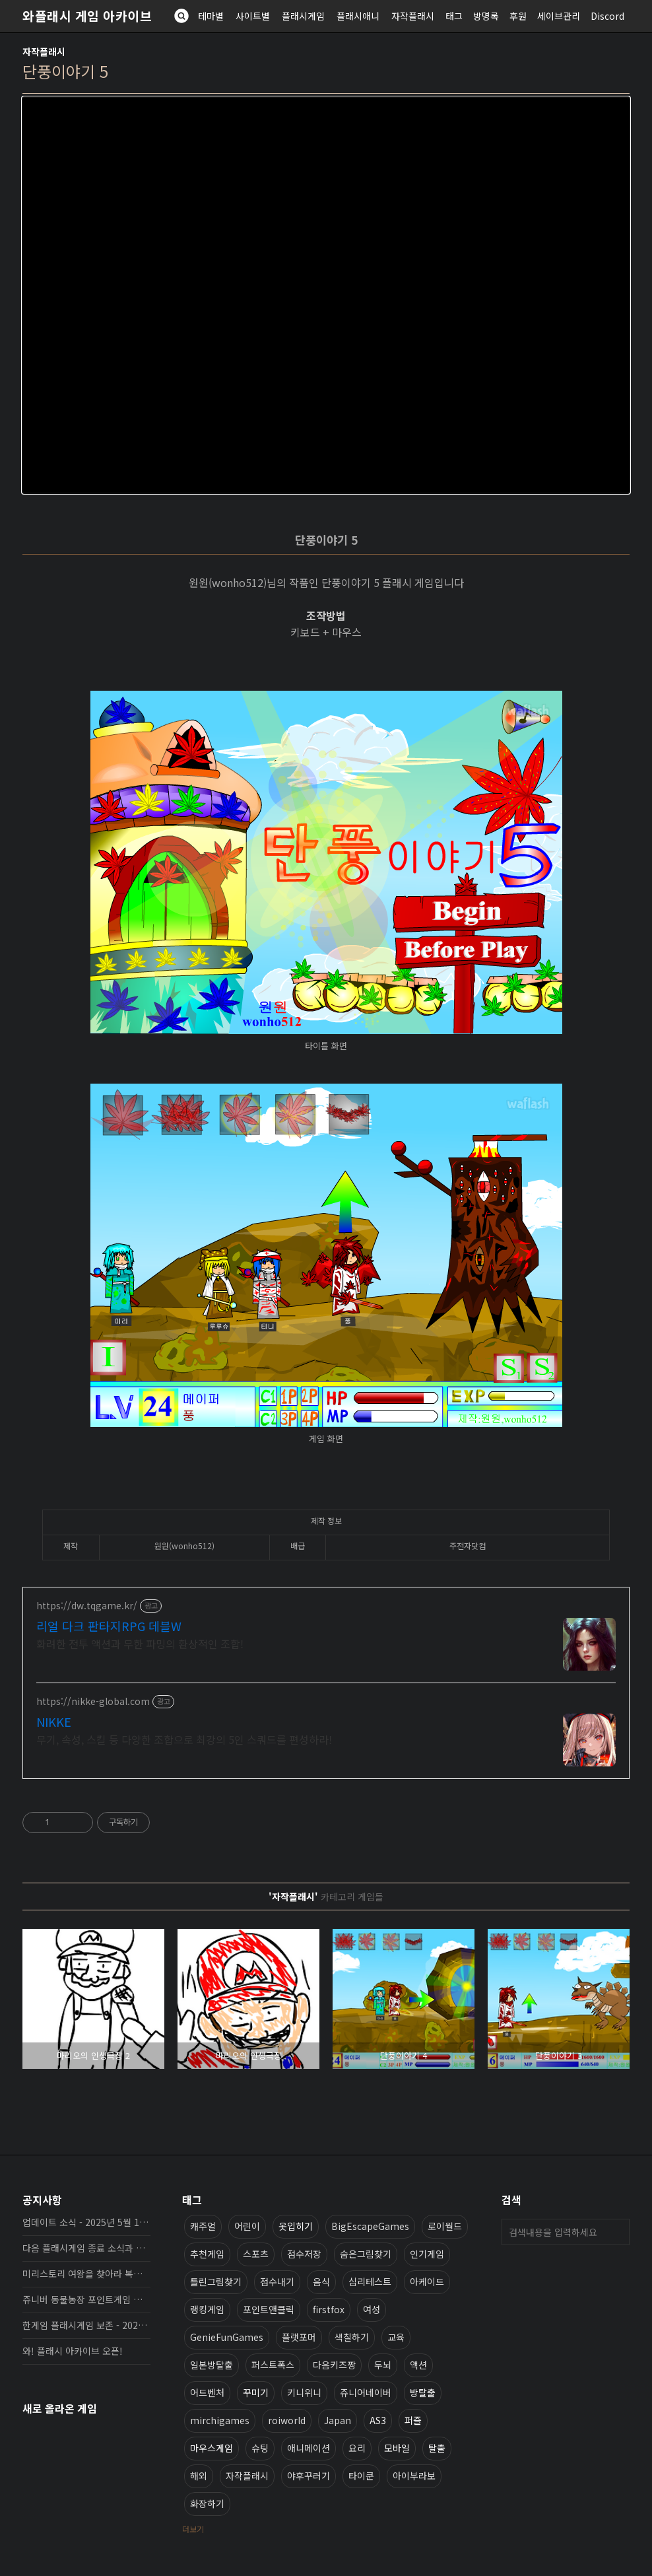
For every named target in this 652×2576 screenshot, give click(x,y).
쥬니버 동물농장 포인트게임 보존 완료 (86, 2299)
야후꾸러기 (308, 2475)
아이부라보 (414, 2475)
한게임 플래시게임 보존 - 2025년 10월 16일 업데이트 (86, 2325)
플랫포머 (299, 2337)
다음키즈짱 (334, 2364)
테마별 (211, 15)
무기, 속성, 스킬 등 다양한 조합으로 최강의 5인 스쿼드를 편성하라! (184, 1739)
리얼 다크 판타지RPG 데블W (108, 1626)
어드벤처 (207, 2392)
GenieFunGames (226, 2337)
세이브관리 (558, 15)
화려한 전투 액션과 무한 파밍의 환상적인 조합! (140, 1643)
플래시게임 (303, 15)
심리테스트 (369, 2281)
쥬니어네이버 (365, 2392)
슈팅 (260, 2447)
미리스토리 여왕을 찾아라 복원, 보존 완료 (86, 2273)
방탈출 (423, 2392)
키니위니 (304, 2392)
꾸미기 (256, 2392)
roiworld (287, 2420)
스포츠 (256, 2253)
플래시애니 (358, 15)
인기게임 (427, 2253)
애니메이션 (308, 2447)
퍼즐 (413, 2420)
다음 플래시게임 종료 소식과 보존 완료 (86, 2247)
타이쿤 (361, 2475)
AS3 (378, 2420)
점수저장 (304, 2253)
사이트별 (253, 15)
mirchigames (219, 2420)
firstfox (328, 2309)
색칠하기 (352, 2337)
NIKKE (53, 1721)
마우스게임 (211, 2447)
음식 (321, 2281)
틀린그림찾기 (216, 2281)
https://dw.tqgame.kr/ (86, 1605)
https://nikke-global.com (93, 1701)
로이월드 (445, 2226)
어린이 (247, 2226)
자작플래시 (412, 15)
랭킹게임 (207, 2309)
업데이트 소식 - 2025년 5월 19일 (86, 2222)
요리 (357, 2447)
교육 (396, 2337)
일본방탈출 (211, 2364)
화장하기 (207, 2503)
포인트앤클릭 (268, 2309)
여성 (371, 2309)
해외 (198, 2475)
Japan (337, 2420)
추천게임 (207, 2253)
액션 (418, 2364)
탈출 (436, 2447)
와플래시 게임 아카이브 (87, 16)
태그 (454, 15)
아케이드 (427, 2281)
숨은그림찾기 (365, 2253)
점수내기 (277, 2281)
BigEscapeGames (370, 2226)
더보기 (193, 2528)
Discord (607, 15)
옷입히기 (295, 2226)
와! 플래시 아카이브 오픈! (72, 2350)
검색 (616, 2232)
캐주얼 (203, 2226)
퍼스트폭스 (272, 2364)
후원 (518, 15)
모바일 (397, 2447)
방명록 (486, 15)
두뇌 (382, 2364)
